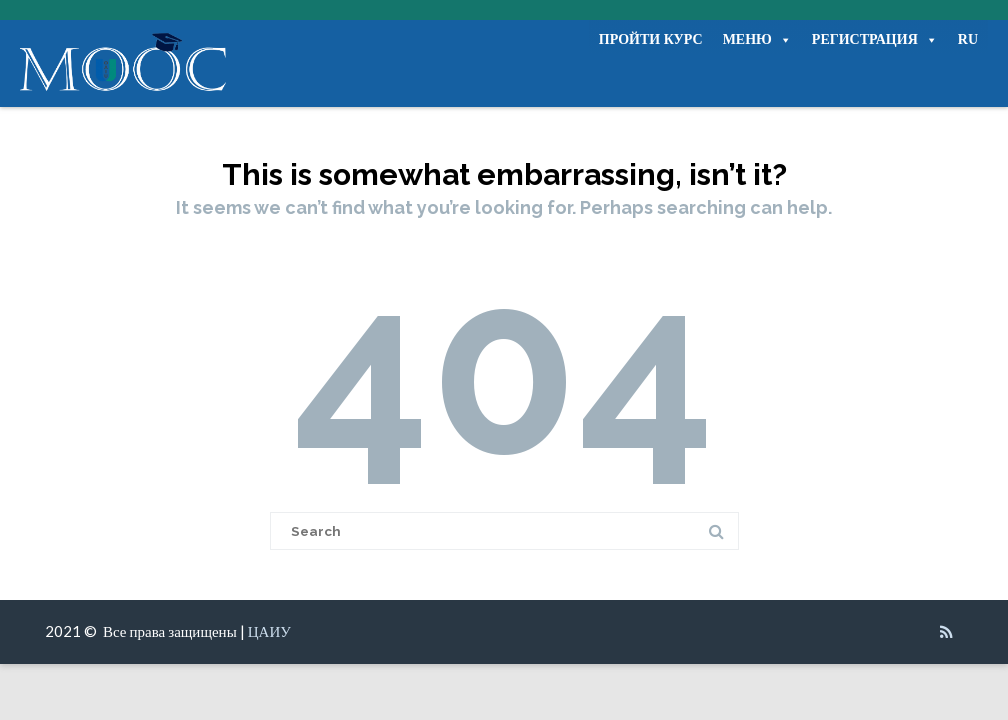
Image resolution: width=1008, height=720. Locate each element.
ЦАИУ (269, 631)
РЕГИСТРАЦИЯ (875, 40)
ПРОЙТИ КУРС (651, 39)
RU (968, 39)
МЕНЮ (757, 40)
